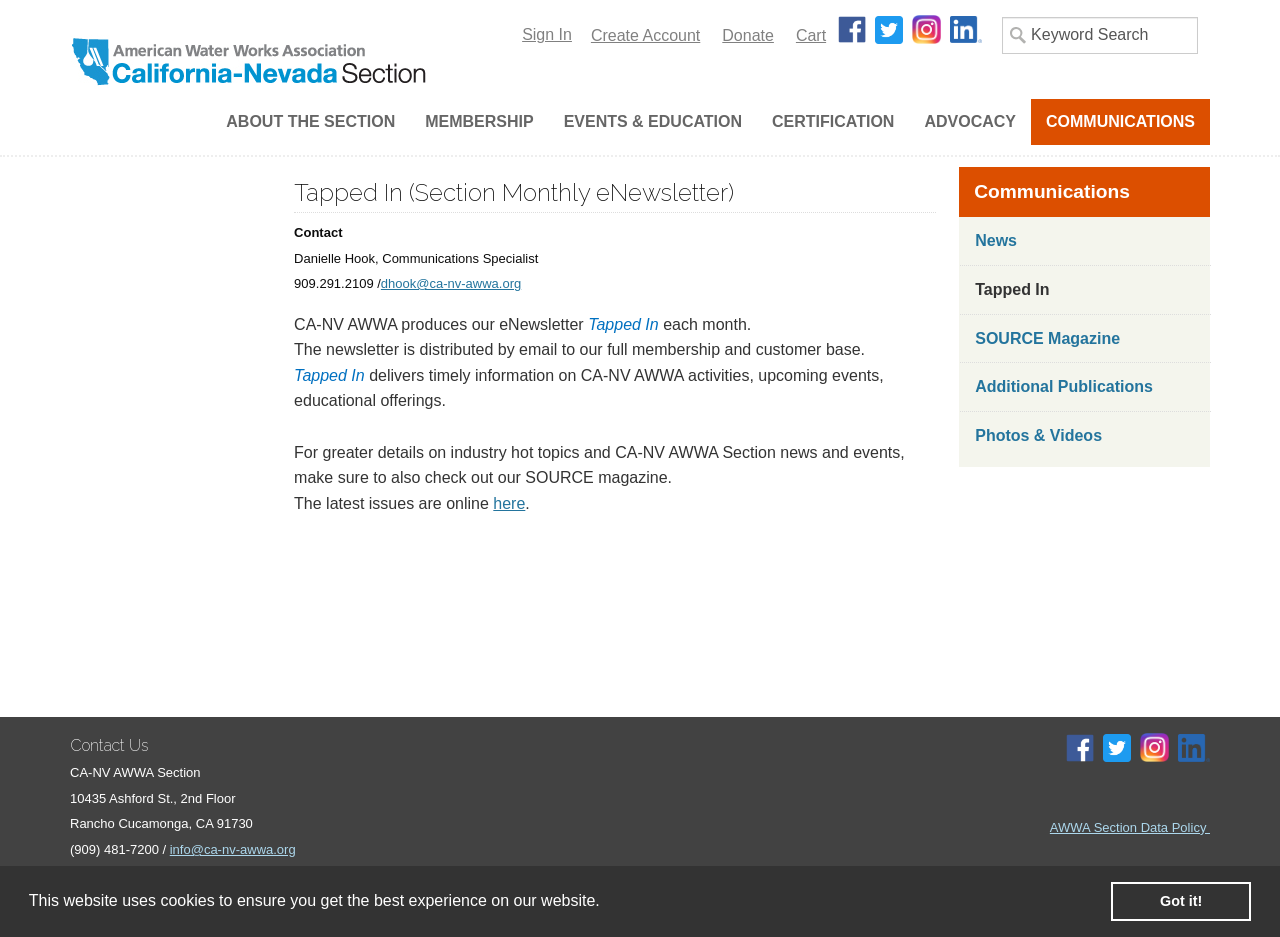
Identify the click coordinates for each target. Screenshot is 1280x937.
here (509, 503)
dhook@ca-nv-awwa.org (451, 283)
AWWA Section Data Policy (1130, 827)
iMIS (268, 62)
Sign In (547, 34)
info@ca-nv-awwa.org (233, 849)
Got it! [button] (1181, 901)
